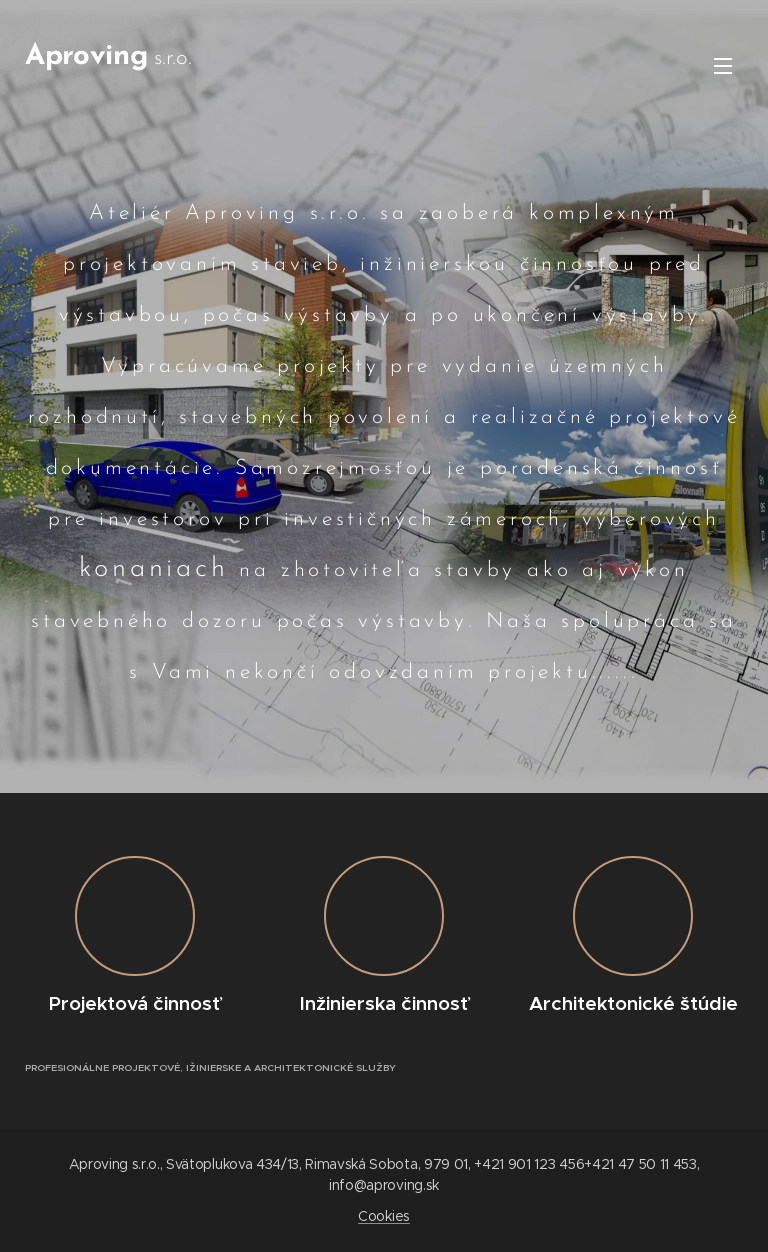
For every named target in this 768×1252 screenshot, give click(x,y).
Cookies (384, 1216)
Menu (723, 66)
